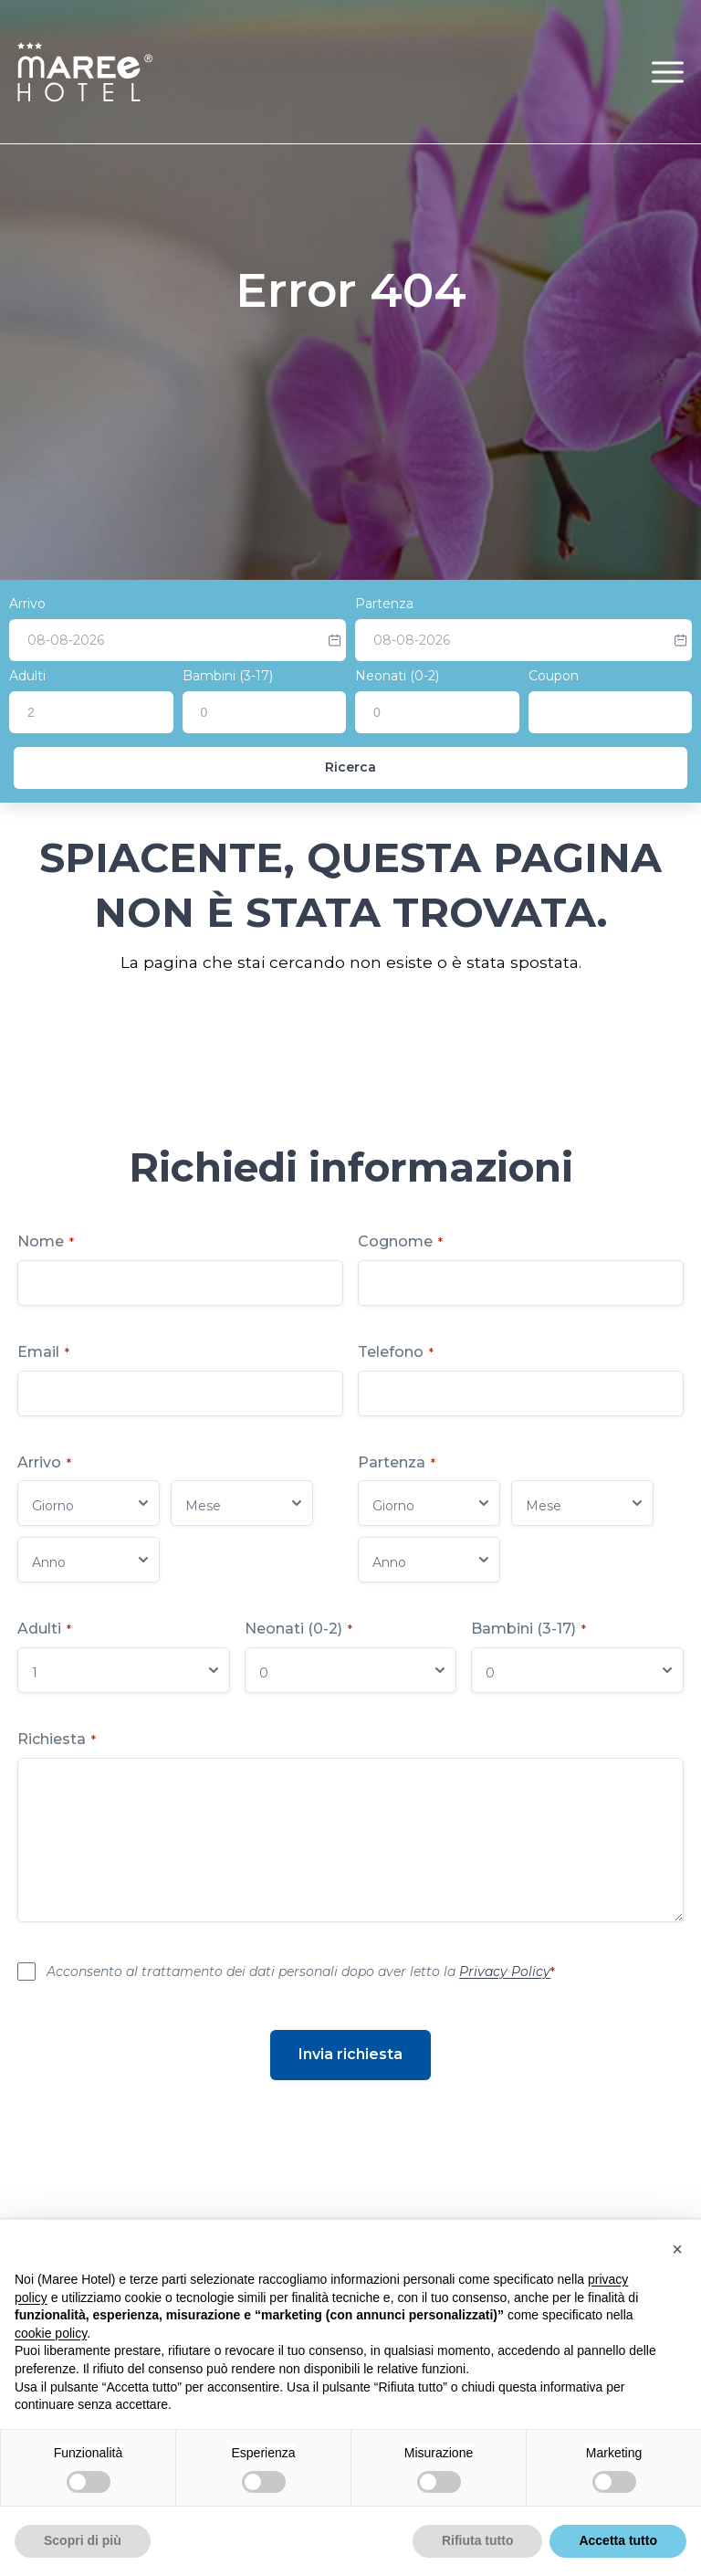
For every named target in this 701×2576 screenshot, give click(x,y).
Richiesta (56, 1739)
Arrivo (27, 603)
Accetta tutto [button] (618, 2540)
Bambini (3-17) (228, 676)
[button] (668, 71)
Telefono (396, 1352)
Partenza (384, 603)
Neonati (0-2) (397, 676)
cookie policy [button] (51, 2333)
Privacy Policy (504, 1971)
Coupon (553, 676)
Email (43, 1352)
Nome (45, 1241)
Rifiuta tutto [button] (478, 2540)
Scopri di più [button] (82, 2540)
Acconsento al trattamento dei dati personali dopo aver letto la (301, 1971)
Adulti (27, 676)
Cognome (400, 1241)
